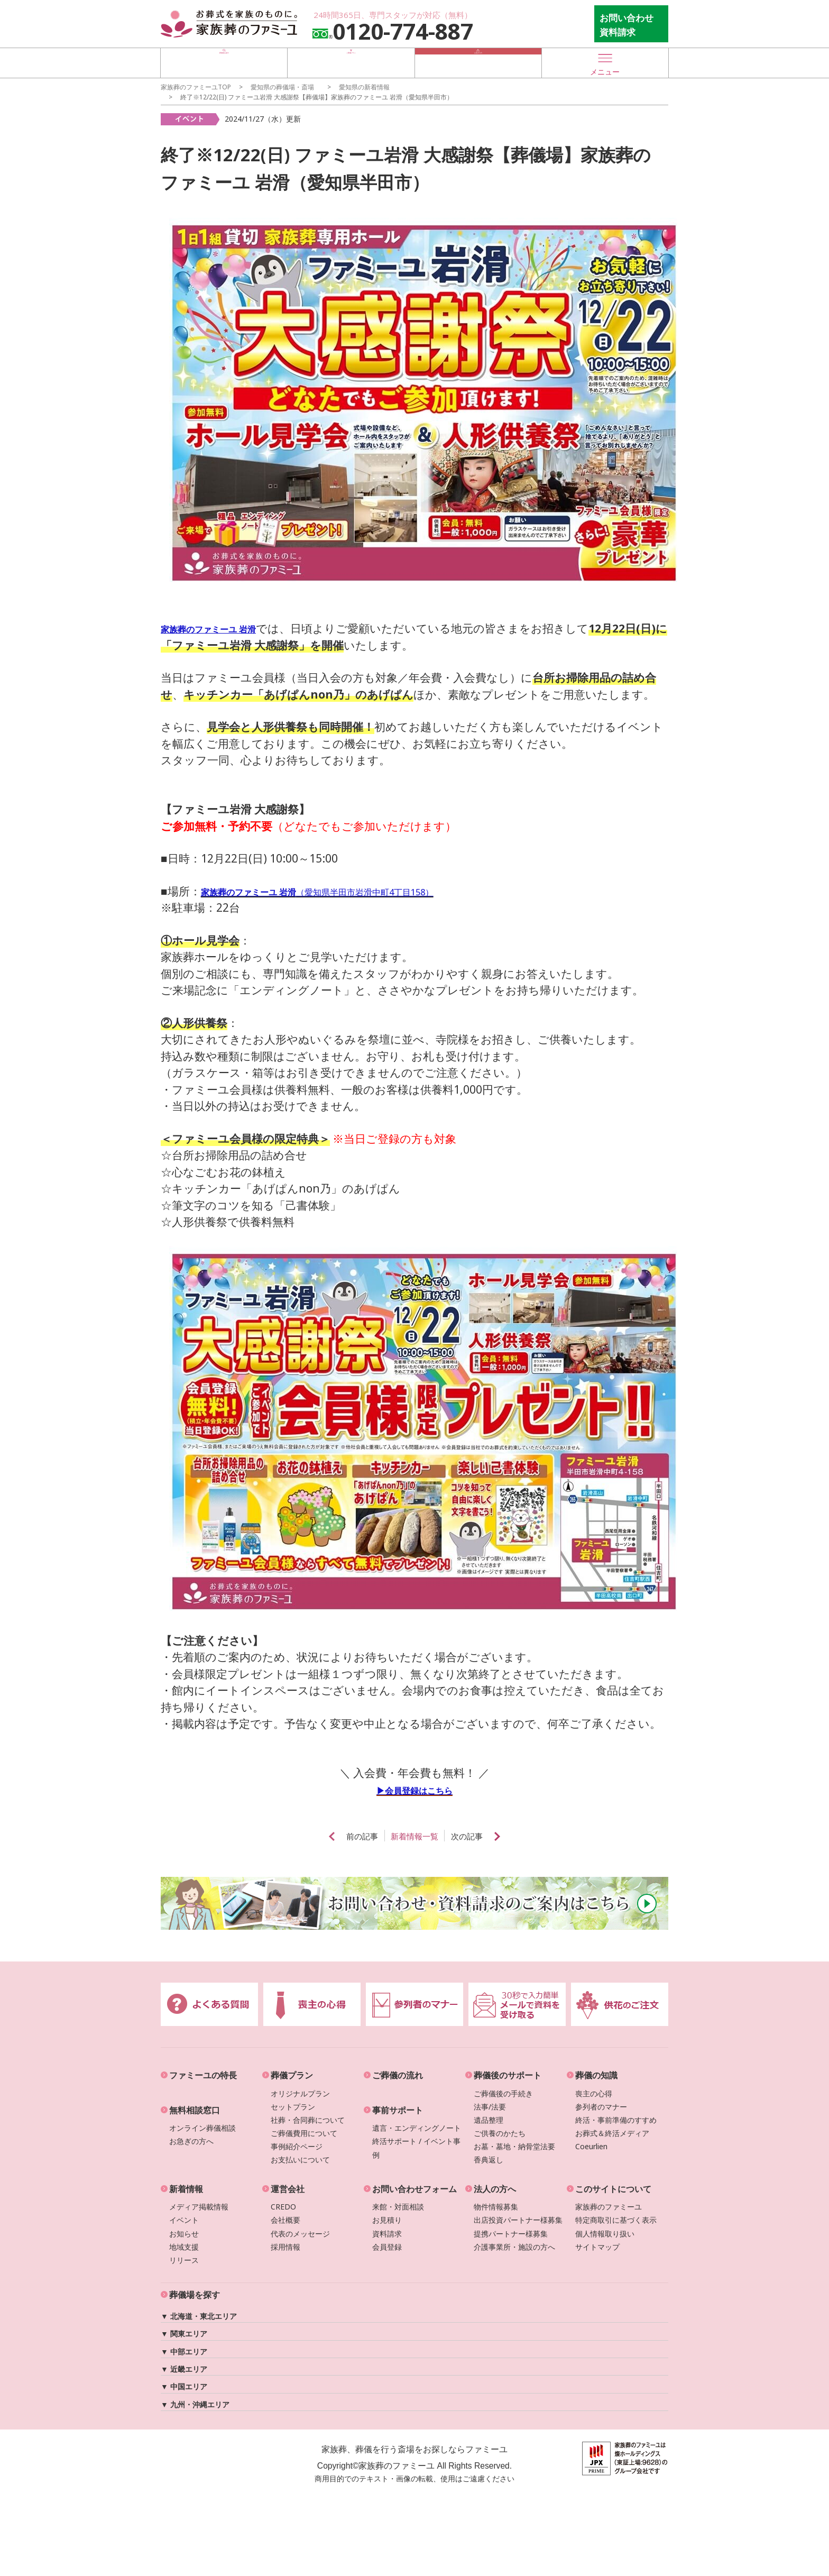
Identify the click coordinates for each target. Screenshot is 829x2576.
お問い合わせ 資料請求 (626, 25)
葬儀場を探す (224, 62)
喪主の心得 (593, 2093)
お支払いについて (300, 2160)
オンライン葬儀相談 (202, 2128)
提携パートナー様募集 (511, 2234)
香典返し (488, 2160)
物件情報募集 (496, 2207)
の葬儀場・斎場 (282, 86)
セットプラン (293, 2107)
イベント (184, 2220)
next (518, 1836)
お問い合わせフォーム (414, 2189)
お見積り (387, 2220)
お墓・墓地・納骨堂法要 (514, 2146)
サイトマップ (597, 2247)
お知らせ (184, 2234)
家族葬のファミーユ (608, 2207)
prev (311, 1836)
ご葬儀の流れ (397, 2075)
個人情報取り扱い (604, 2234)
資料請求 (387, 2234)
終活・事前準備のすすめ (616, 2120)
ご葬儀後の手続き (503, 2093)
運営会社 (288, 2189)
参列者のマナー (601, 2107)
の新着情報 (364, 86)
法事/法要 (490, 2107)
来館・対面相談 (398, 2207)
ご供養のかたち (500, 2133)
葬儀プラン (292, 2075)
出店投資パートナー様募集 (518, 2220)
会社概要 (285, 2220)
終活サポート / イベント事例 (416, 2147)
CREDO (283, 2207)
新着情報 (186, 2189)
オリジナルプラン (300, 2093)
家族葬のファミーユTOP (196, 86)
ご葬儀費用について (304, 2133)
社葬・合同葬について (308, 2120)
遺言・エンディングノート (416, 2128)
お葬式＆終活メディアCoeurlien (612, 2139)
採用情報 (285, 2247)
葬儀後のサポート (507, 2075)
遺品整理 (488, 2120)
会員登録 (387, 2247)
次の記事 (479, 1836)
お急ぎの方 (477, 62)
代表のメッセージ (300, 2234)
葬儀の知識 (596, 2075)
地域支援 (184, 2247)
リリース (184, 2260)
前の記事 (349, 1836)
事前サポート (397, 2110)
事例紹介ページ (297, 2146)
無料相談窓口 (194, 2110)
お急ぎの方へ (191, 2141)
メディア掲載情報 (198, 2207)
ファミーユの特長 (203, 2075)
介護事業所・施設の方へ (514, 2247)
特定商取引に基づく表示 (616, 2220)
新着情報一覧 (414, 1836)
